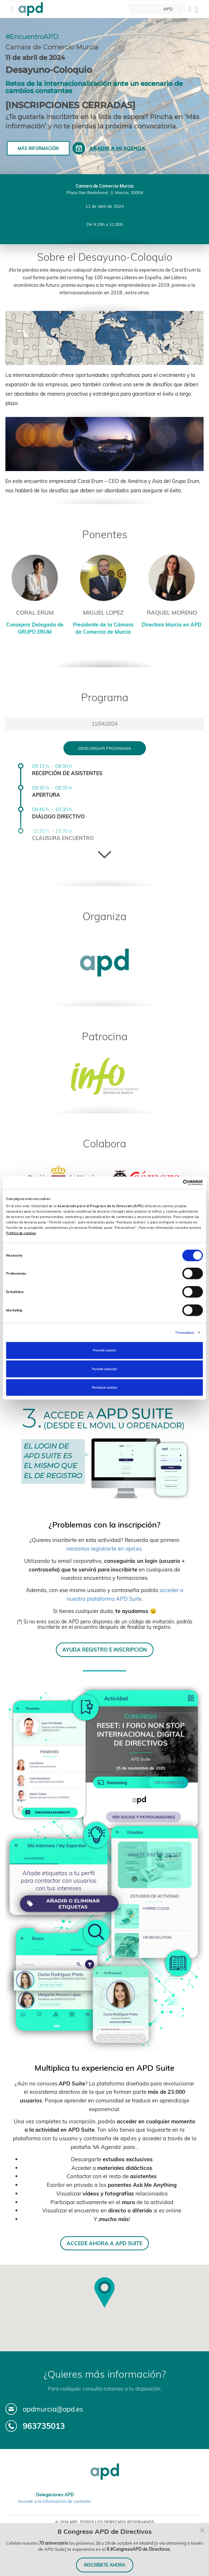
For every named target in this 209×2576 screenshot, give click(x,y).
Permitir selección (104, 1369)
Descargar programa (104, 748)
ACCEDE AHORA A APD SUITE (104, 2243)
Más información (38, 148)
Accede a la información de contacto (54, 2501)
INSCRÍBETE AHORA (104, 2565)
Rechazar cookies (104, 1387)
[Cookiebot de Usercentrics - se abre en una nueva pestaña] (171, 1183)
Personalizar (184, 1332)
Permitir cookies (104, 1350)
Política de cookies (21, 1233)
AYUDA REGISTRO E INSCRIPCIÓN (104, 1650)
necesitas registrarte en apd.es (104, 1548)
